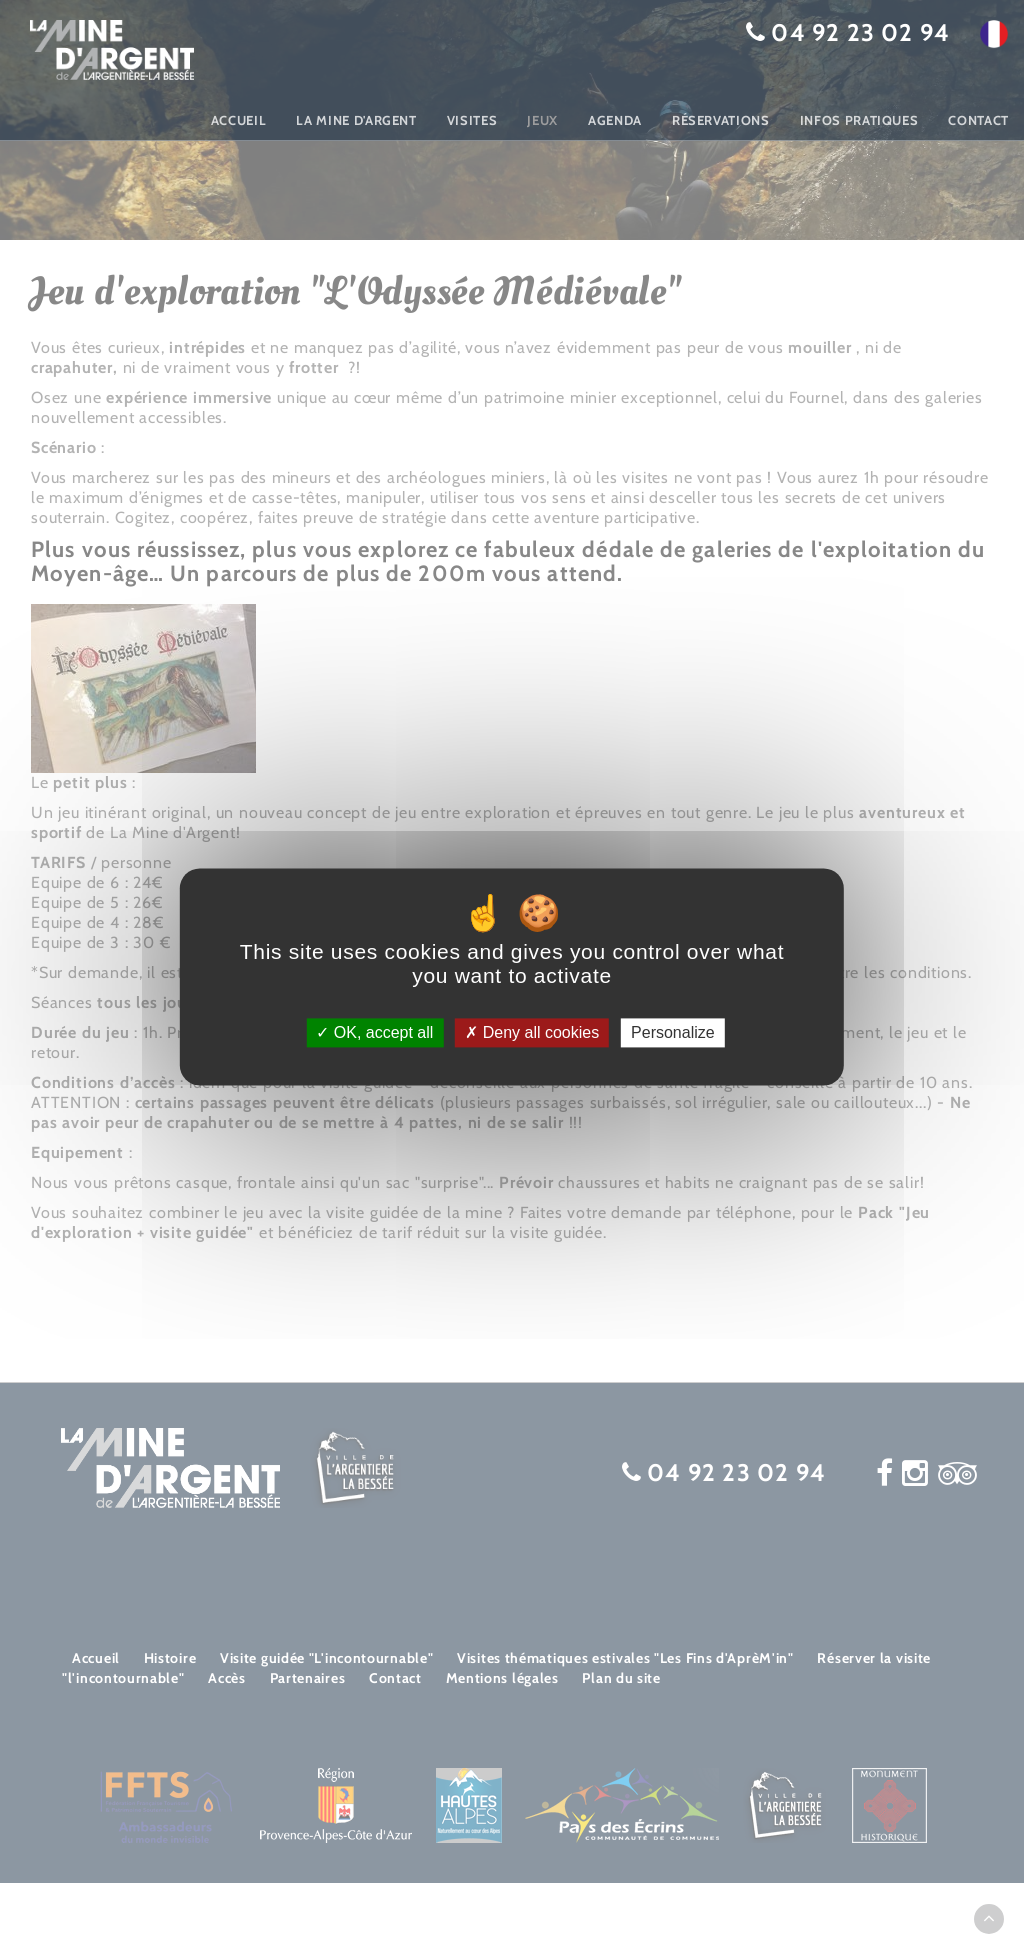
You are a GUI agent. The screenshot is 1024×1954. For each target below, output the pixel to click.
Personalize (673, 1032)
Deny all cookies (532, 1032)
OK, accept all (374, 1032)
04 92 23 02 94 (860, 32)
